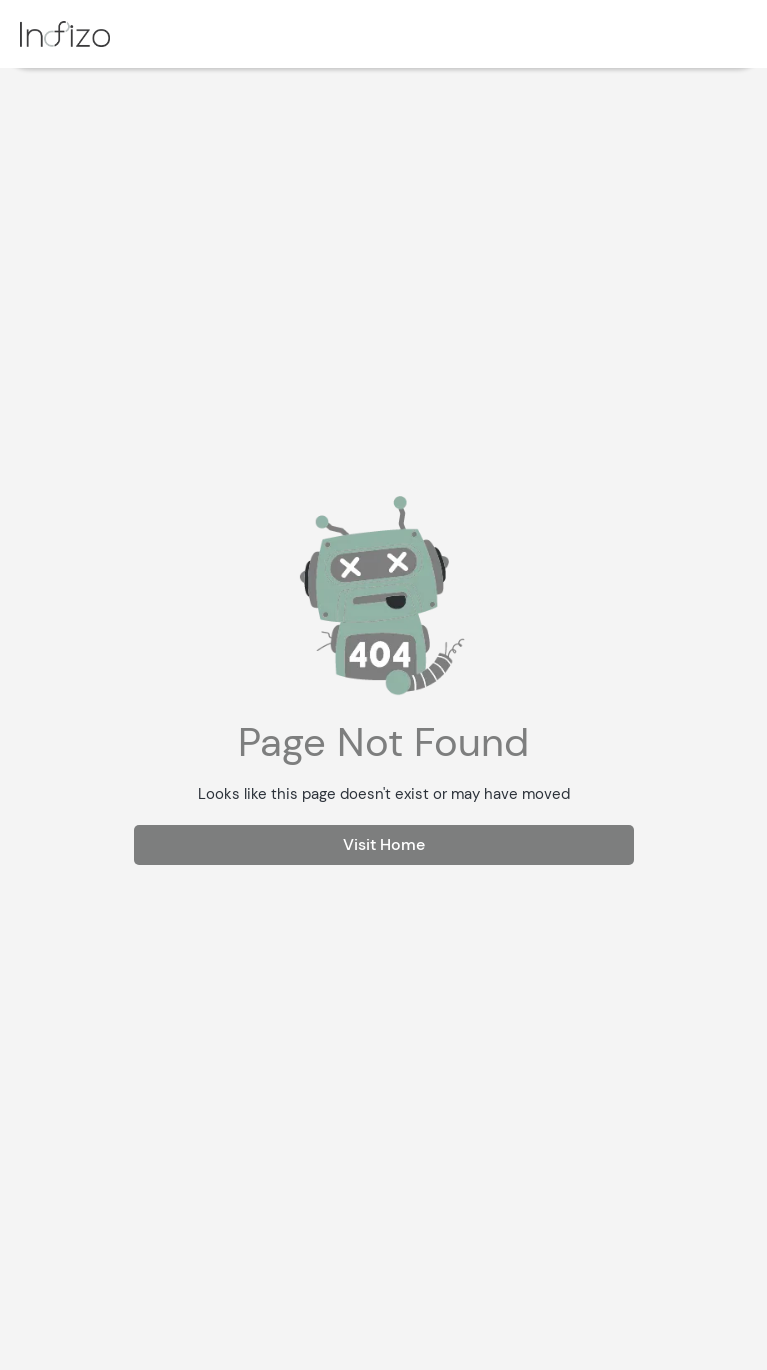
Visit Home (384, 844)
